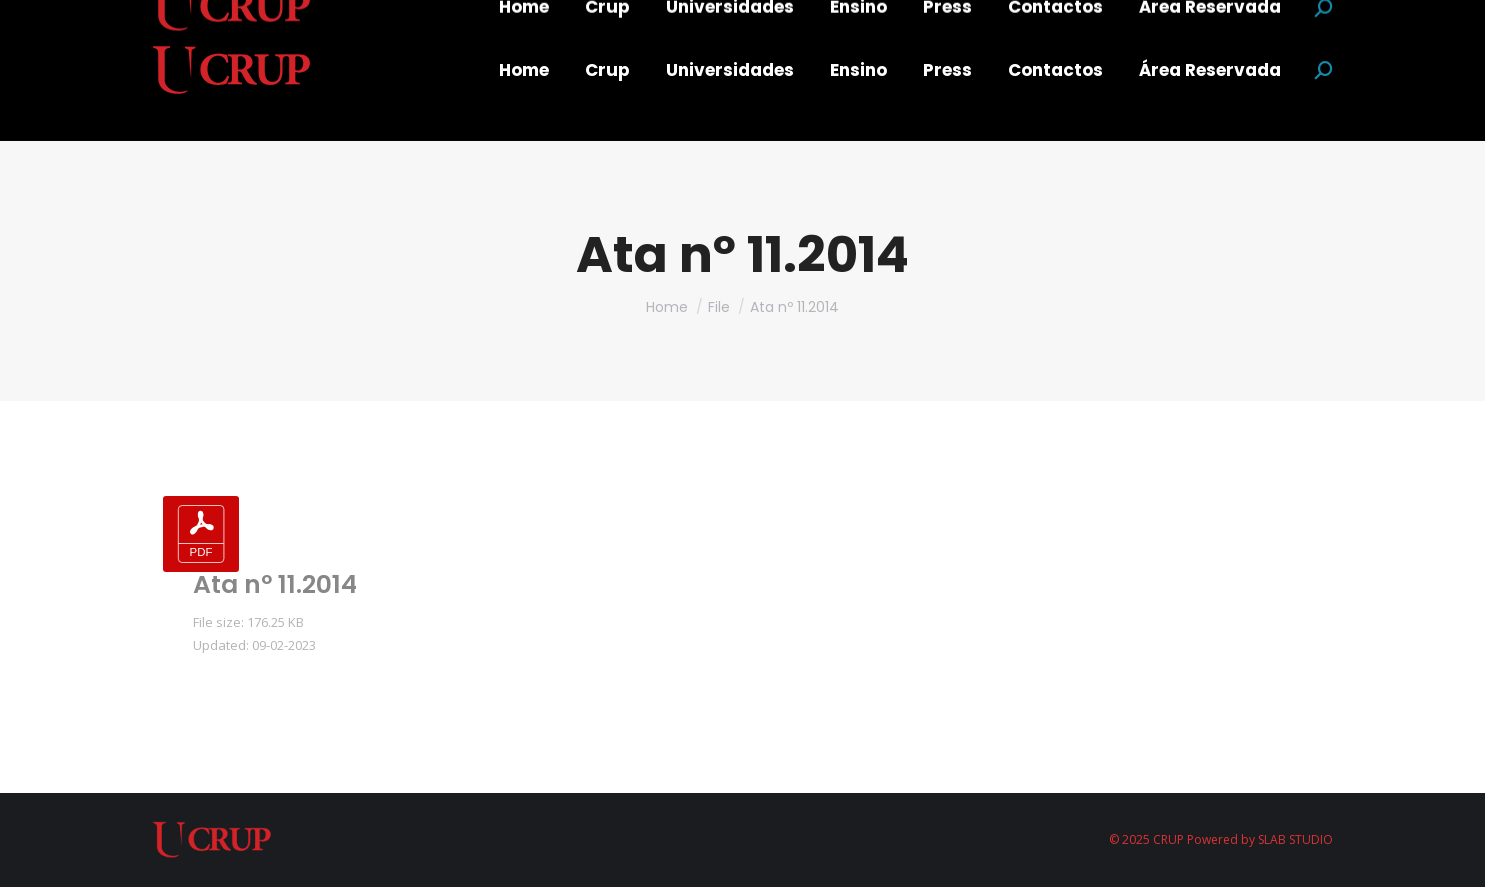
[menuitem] (524, 70)
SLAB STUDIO (1295, 839)
